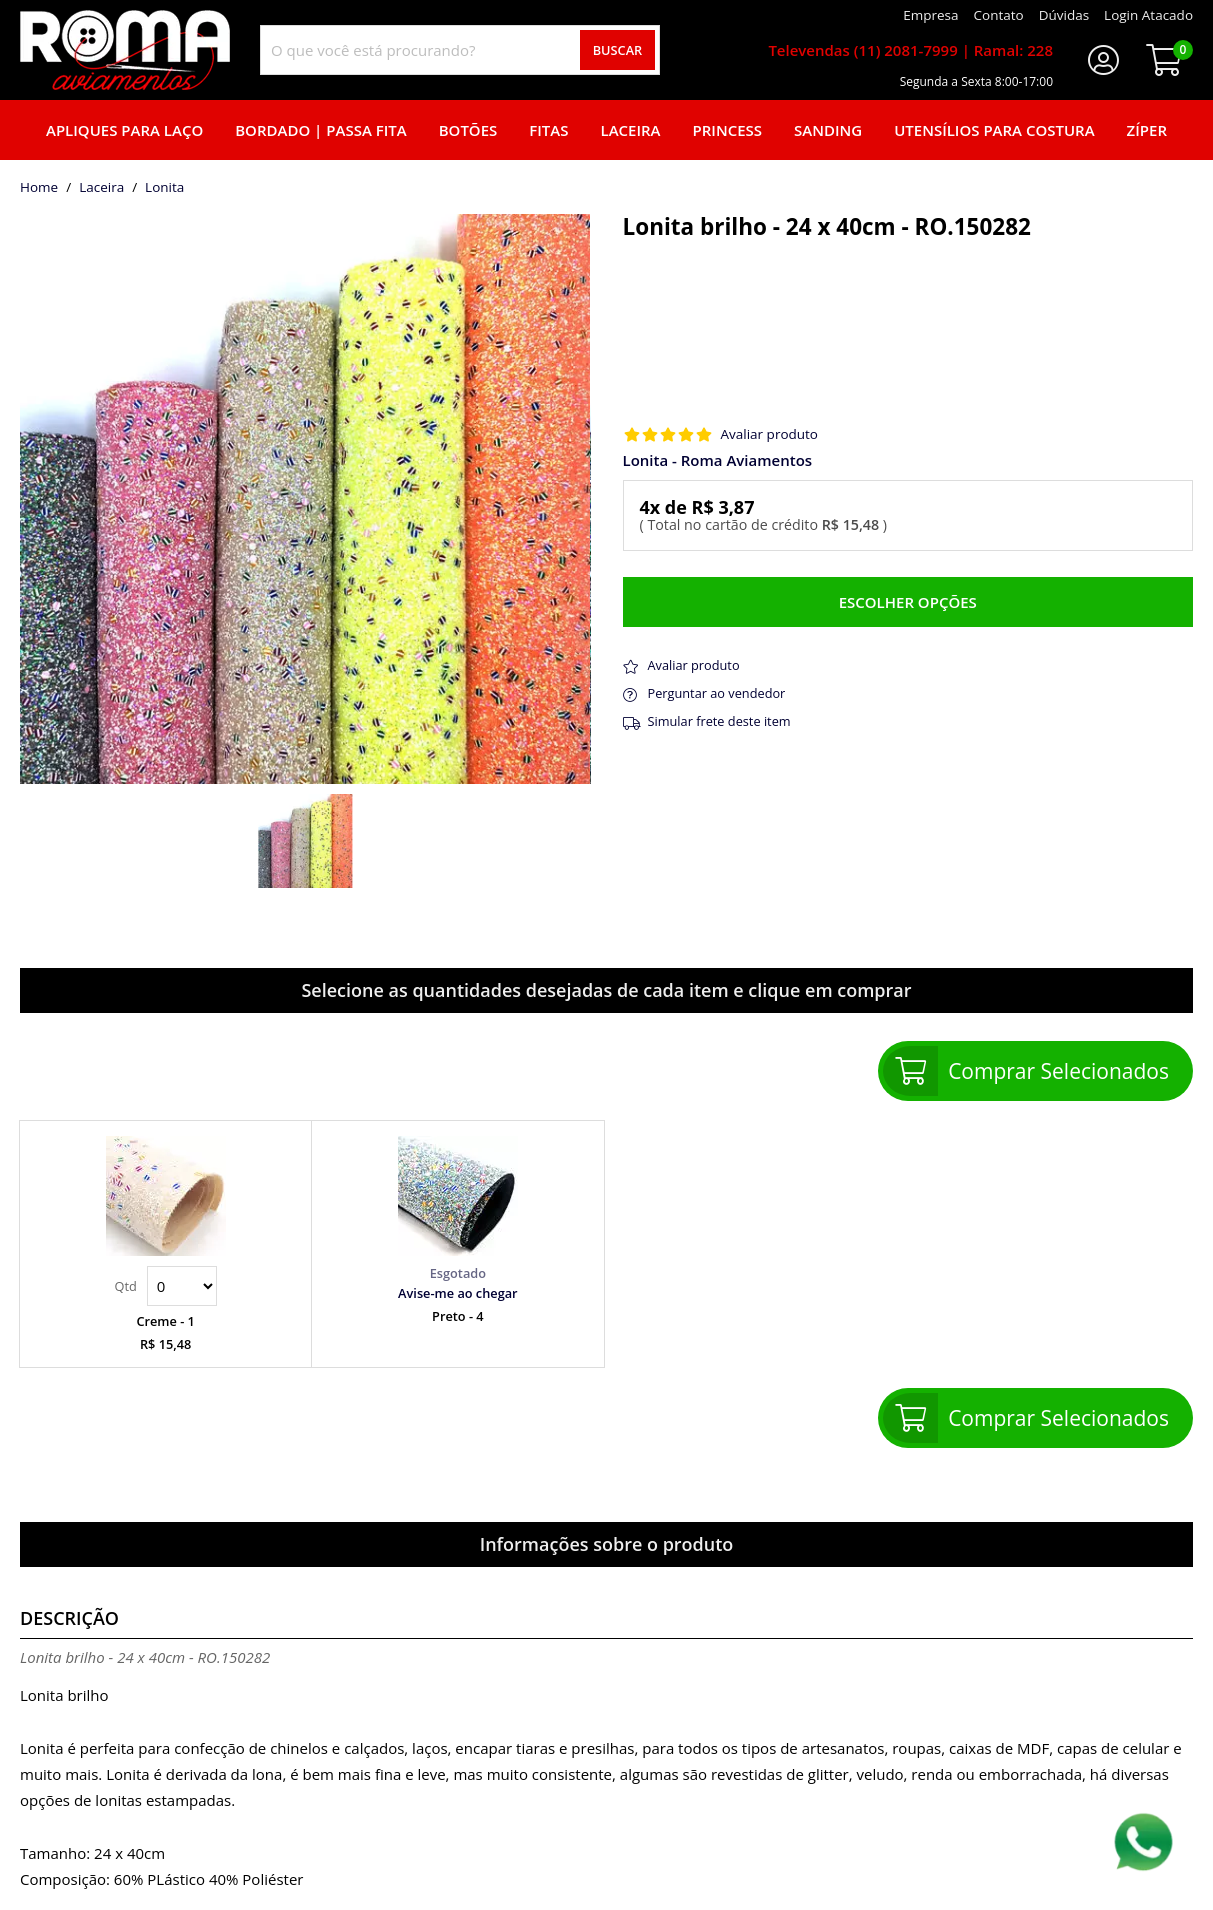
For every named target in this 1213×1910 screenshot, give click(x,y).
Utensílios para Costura (994, 130)
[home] (125, 50)
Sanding (828, 130)
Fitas (548, 130)
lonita (164, 188)
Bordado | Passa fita (320, 130)
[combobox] (460, 50)
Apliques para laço (124, 130)
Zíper (1147, 130)
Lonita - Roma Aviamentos (718, 460)
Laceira (631, 130)
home (39, 188)
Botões (468, 130)
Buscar (618, 50)
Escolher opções (908, 602)
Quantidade (182, 1286)
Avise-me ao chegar (458, 1293)
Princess (728, 130)
